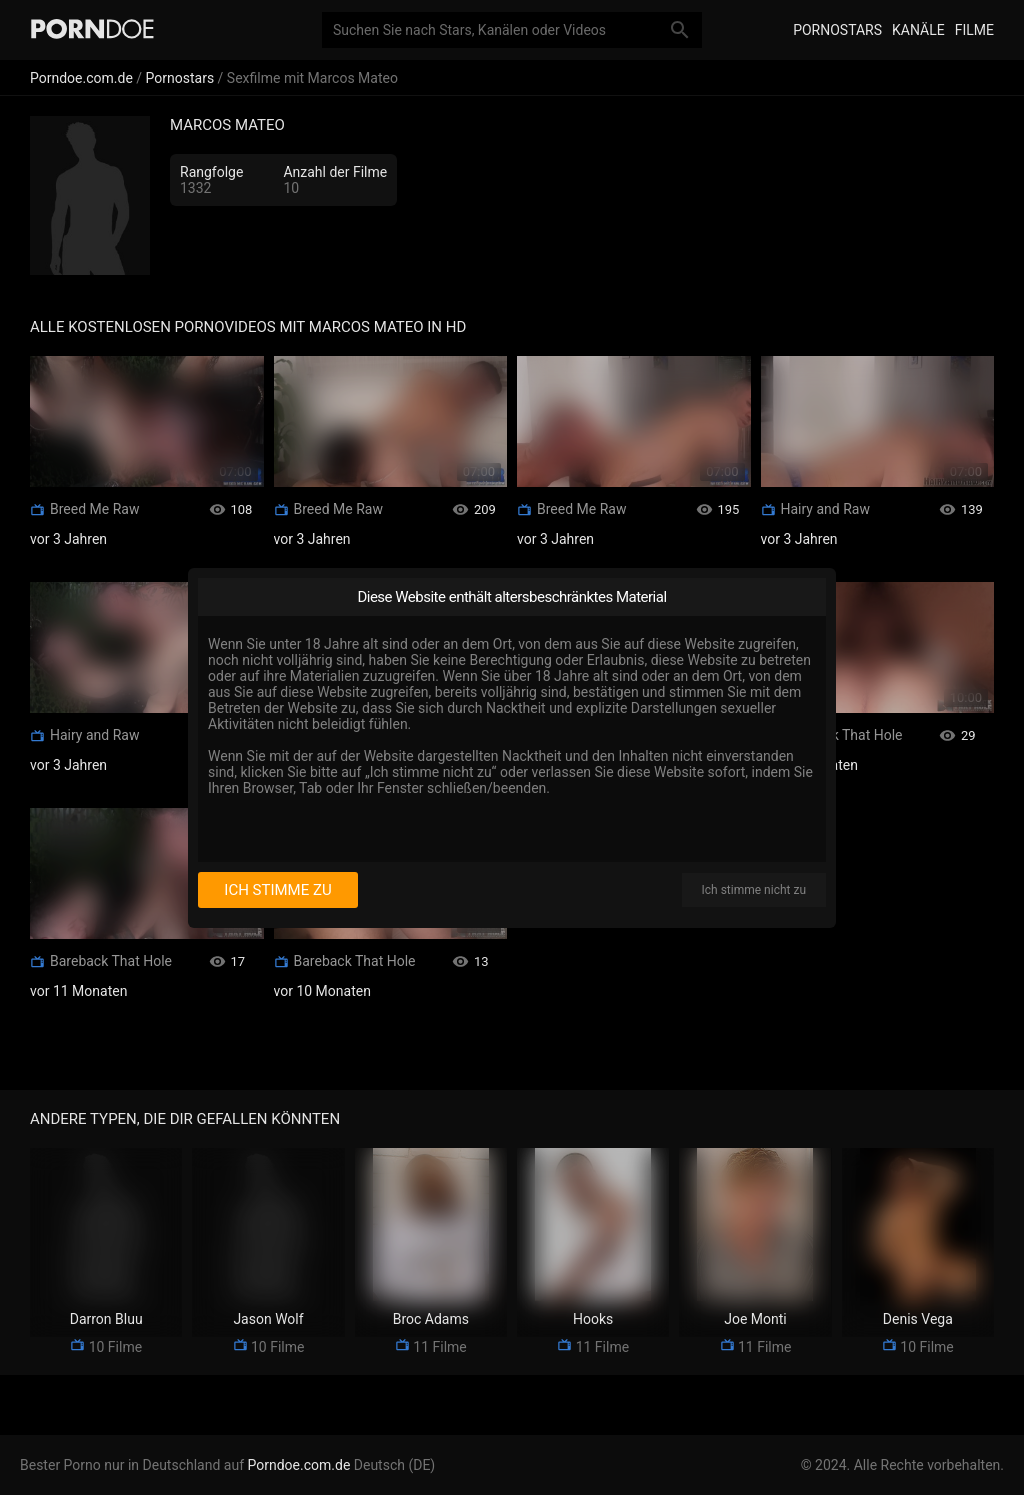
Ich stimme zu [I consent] (277, 890)
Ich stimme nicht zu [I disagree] (754, 890)
